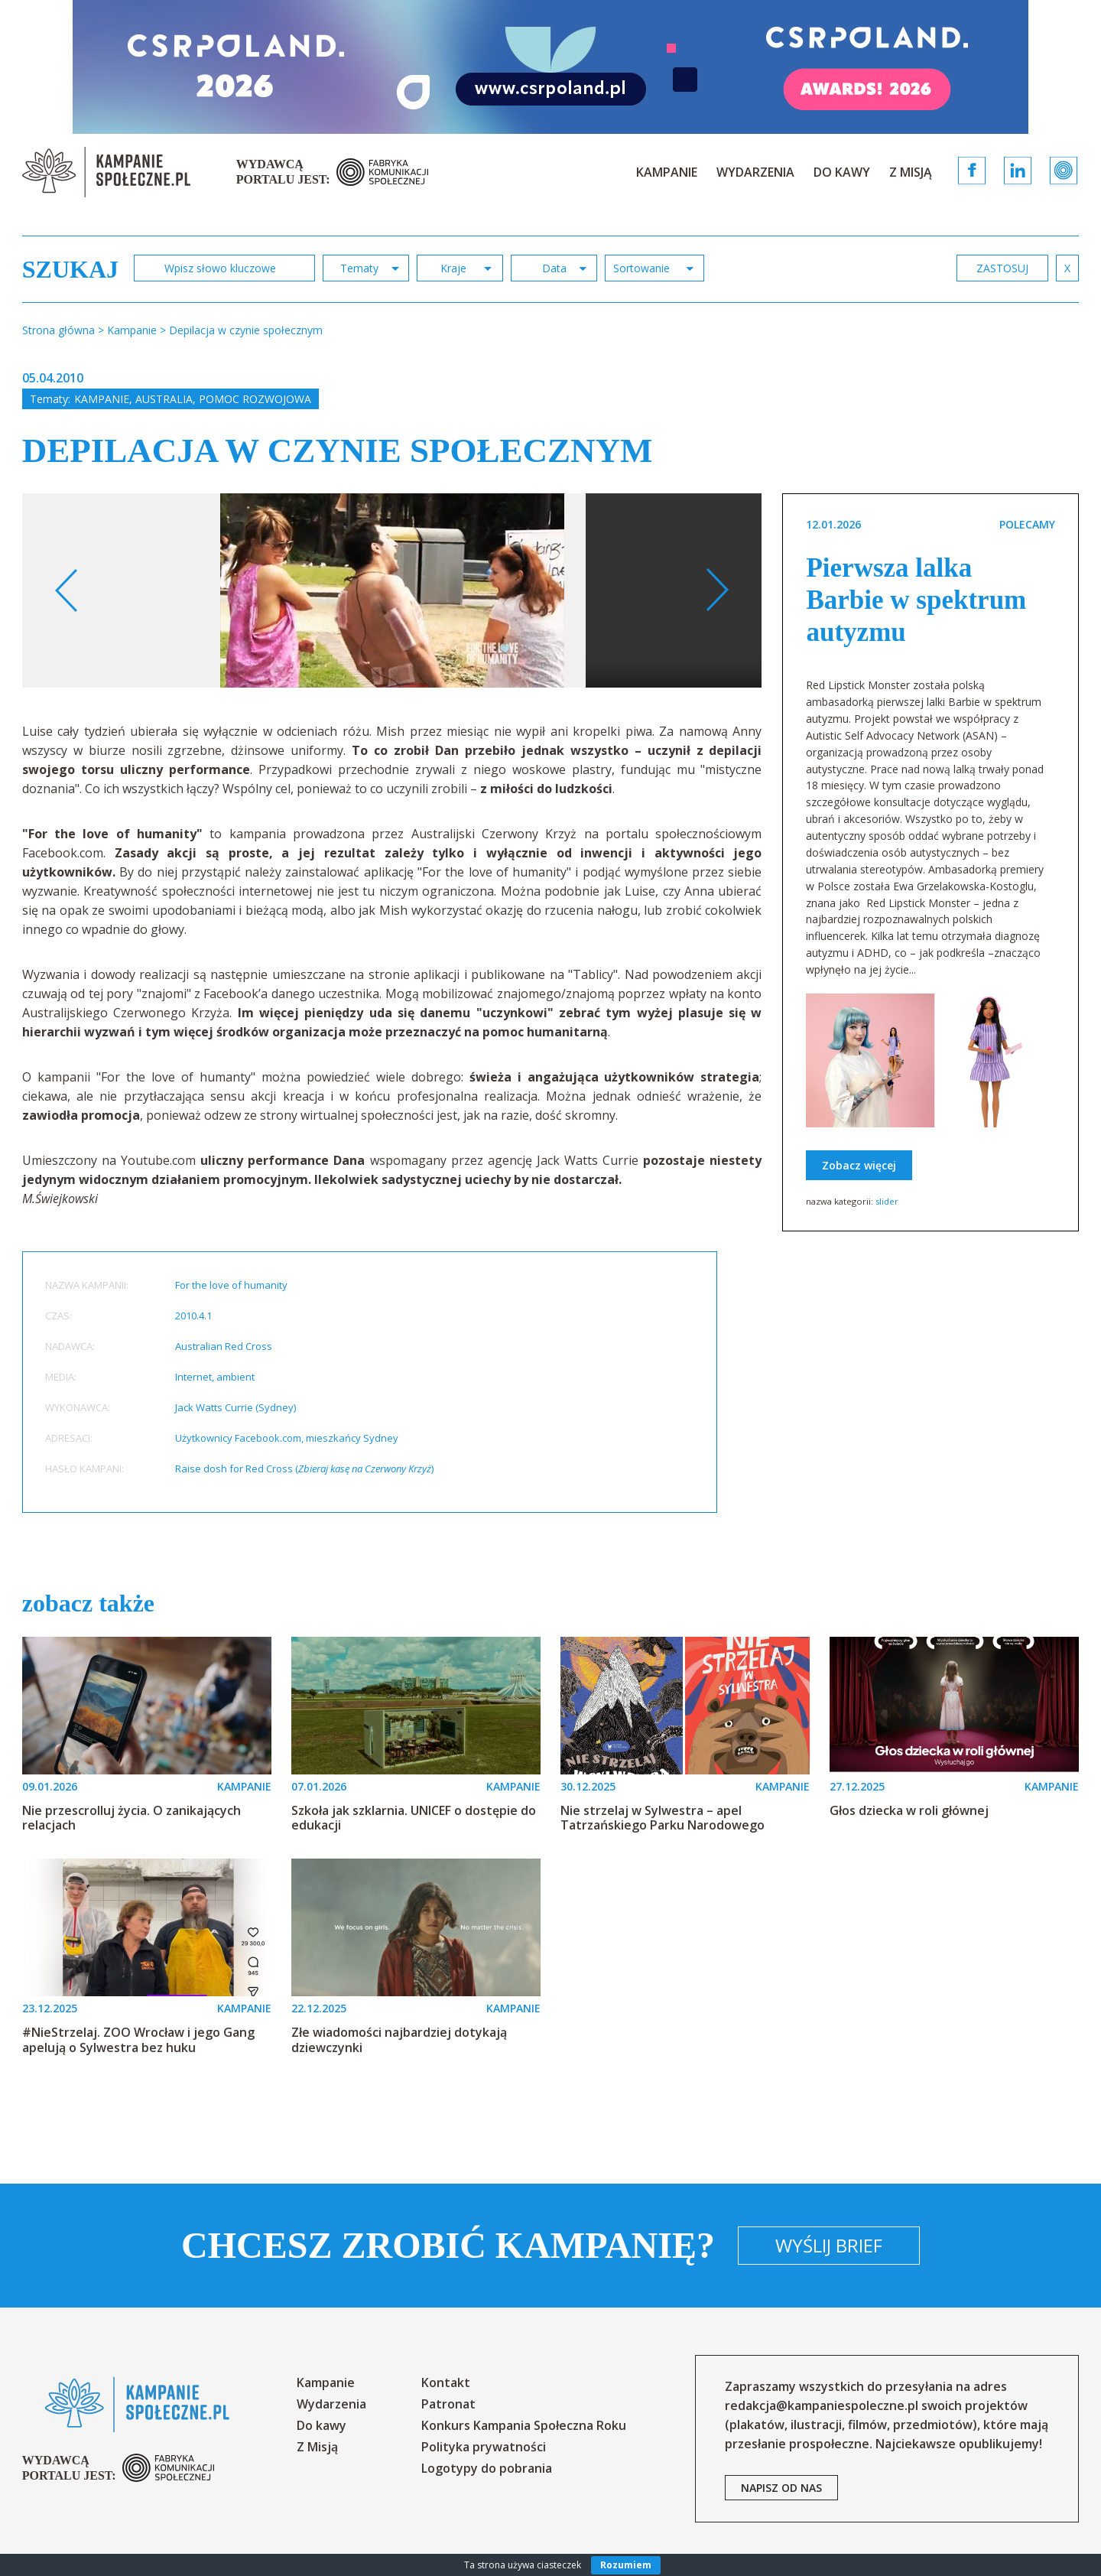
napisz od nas (781, 2487)
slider (886, 1201)
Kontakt (445, 2382)
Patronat (448, 2403)
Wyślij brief (828, 2245)
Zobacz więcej (859, 1165)
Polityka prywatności (483, 2446)
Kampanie (666, 172)
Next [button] (716, 590)
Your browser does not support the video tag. (746, 613)
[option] (392, 590)
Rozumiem (625, 2564)
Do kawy (842, 172)
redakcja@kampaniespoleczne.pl (821, 2405)
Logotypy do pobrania (486, 2468)
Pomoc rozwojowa (255, 399)
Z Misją (910, 172)
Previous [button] (66, 590)
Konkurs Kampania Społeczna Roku (523, 2425)
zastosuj (1002, 268)
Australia (164, 399)
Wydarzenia (755, 172)
